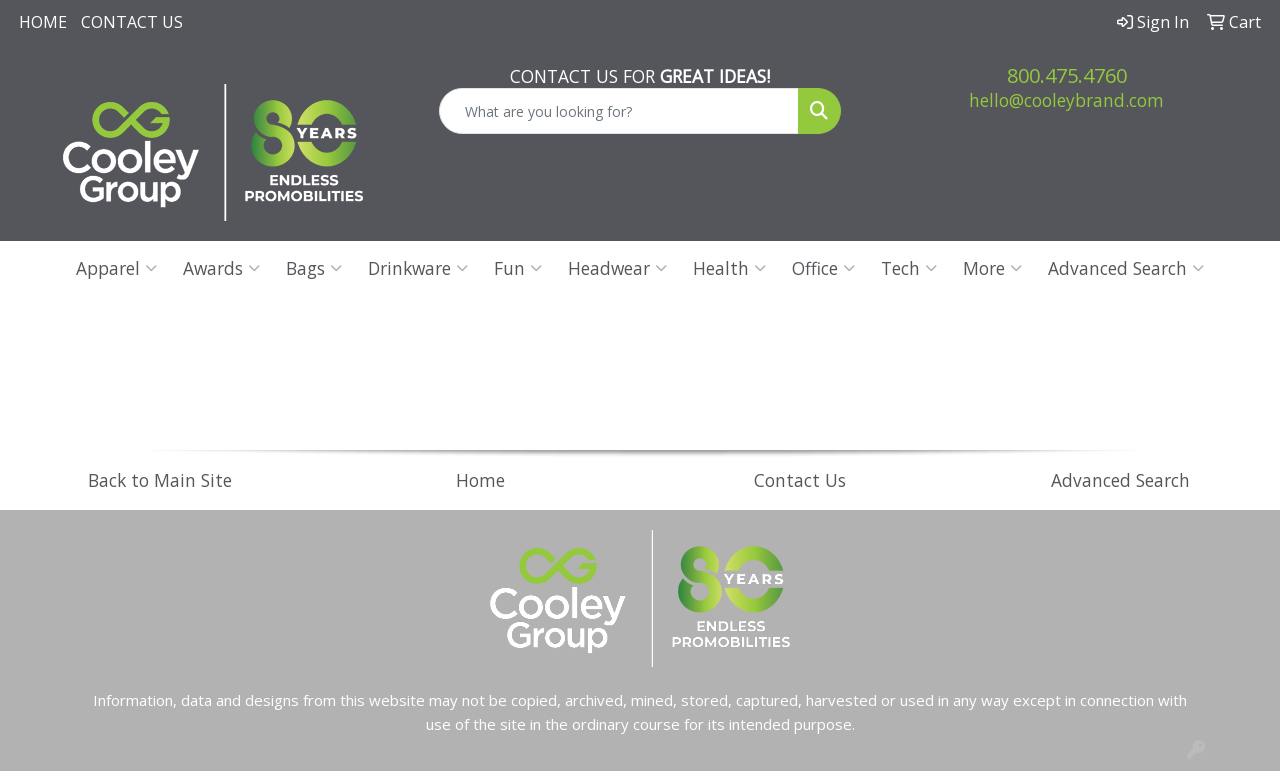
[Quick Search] (619, 111)
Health (729, 268)
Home (43, 22)
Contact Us (132, 22)
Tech (909, 268)
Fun (518, 268)
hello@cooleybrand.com (1066, 100)
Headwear (617, 268)
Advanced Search (1126, 268)
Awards (221, 268)
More (992, 268)
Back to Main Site (160, 480)
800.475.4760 (1067, 75)
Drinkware (418, 268)
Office (823, 268)
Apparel (116, 268)
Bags (314, 268)
